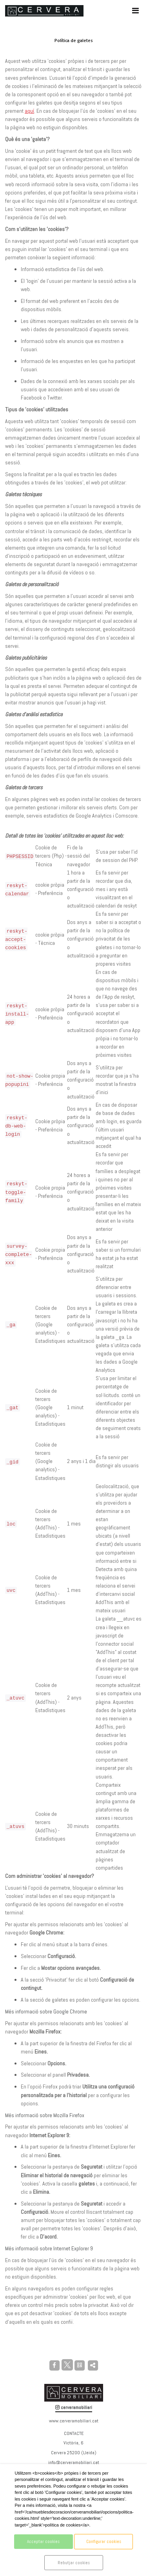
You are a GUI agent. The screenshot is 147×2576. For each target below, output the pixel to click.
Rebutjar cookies (74, 2562)
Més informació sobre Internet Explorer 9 (49, 2248)
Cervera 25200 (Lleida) (73, 2452)
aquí (29, 110)
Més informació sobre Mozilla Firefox (44, 2115)
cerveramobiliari (73, 2407)
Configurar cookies (103, 2541)
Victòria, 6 (73, 2443)
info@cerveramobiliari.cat (73, 2462)
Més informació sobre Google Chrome (46, 2011)
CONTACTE (73, 2433)
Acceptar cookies (43, 2541)
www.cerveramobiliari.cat (73, 2421)
